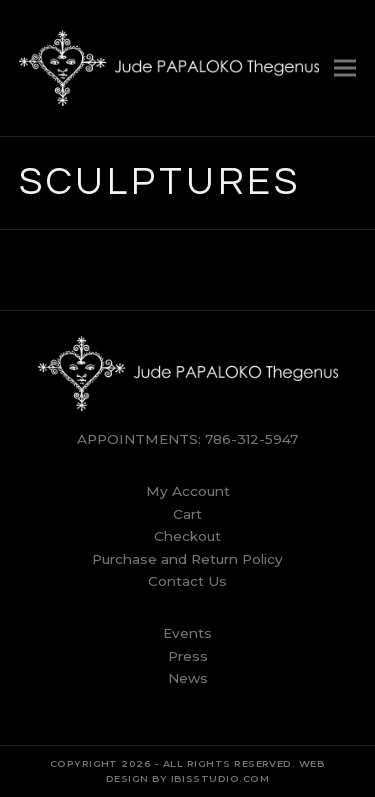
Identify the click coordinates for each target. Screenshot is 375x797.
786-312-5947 (251, 439)
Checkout (187, 536)
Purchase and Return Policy (187, 559)
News (188, 678)
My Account (188, 491)
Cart (187, 514)
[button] (345, 67)
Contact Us (187, 581)
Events (187, 633)
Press (188, 656)
